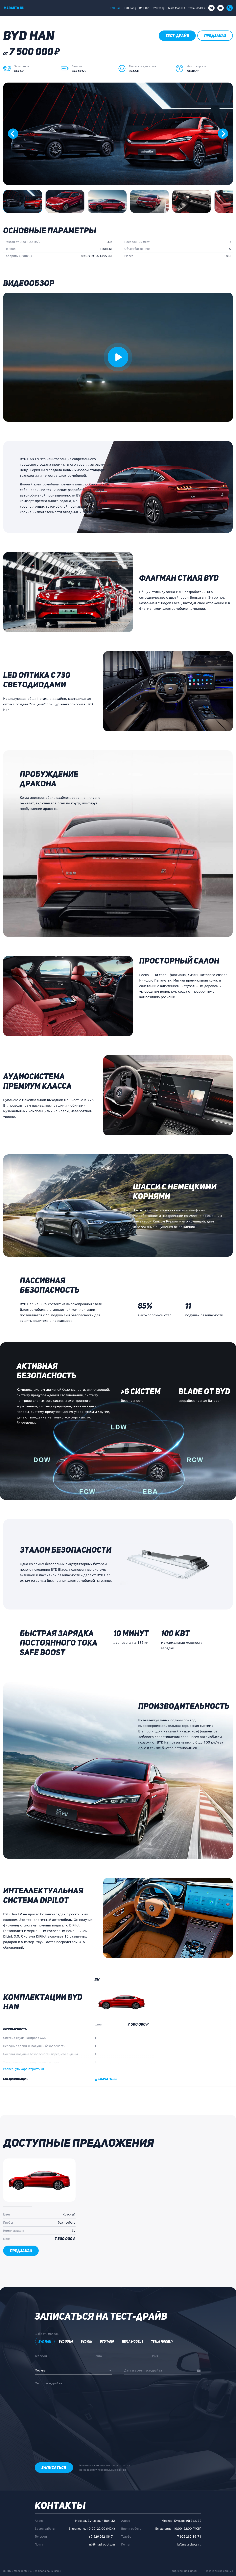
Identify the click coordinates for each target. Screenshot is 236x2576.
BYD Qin (144, 8)
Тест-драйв (177, 35)
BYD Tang (159, 8)
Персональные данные (218, 2571)
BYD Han (115, 8)
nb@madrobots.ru (102, 2544)
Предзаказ (215, 35)
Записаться (53, 2467)
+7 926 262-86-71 (101, 2536)
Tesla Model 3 (176, 8)
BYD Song (130, 8)
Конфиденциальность (183, 2571)
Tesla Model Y (196, 8)
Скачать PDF (106, 2079)
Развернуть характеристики (25, 2069)
